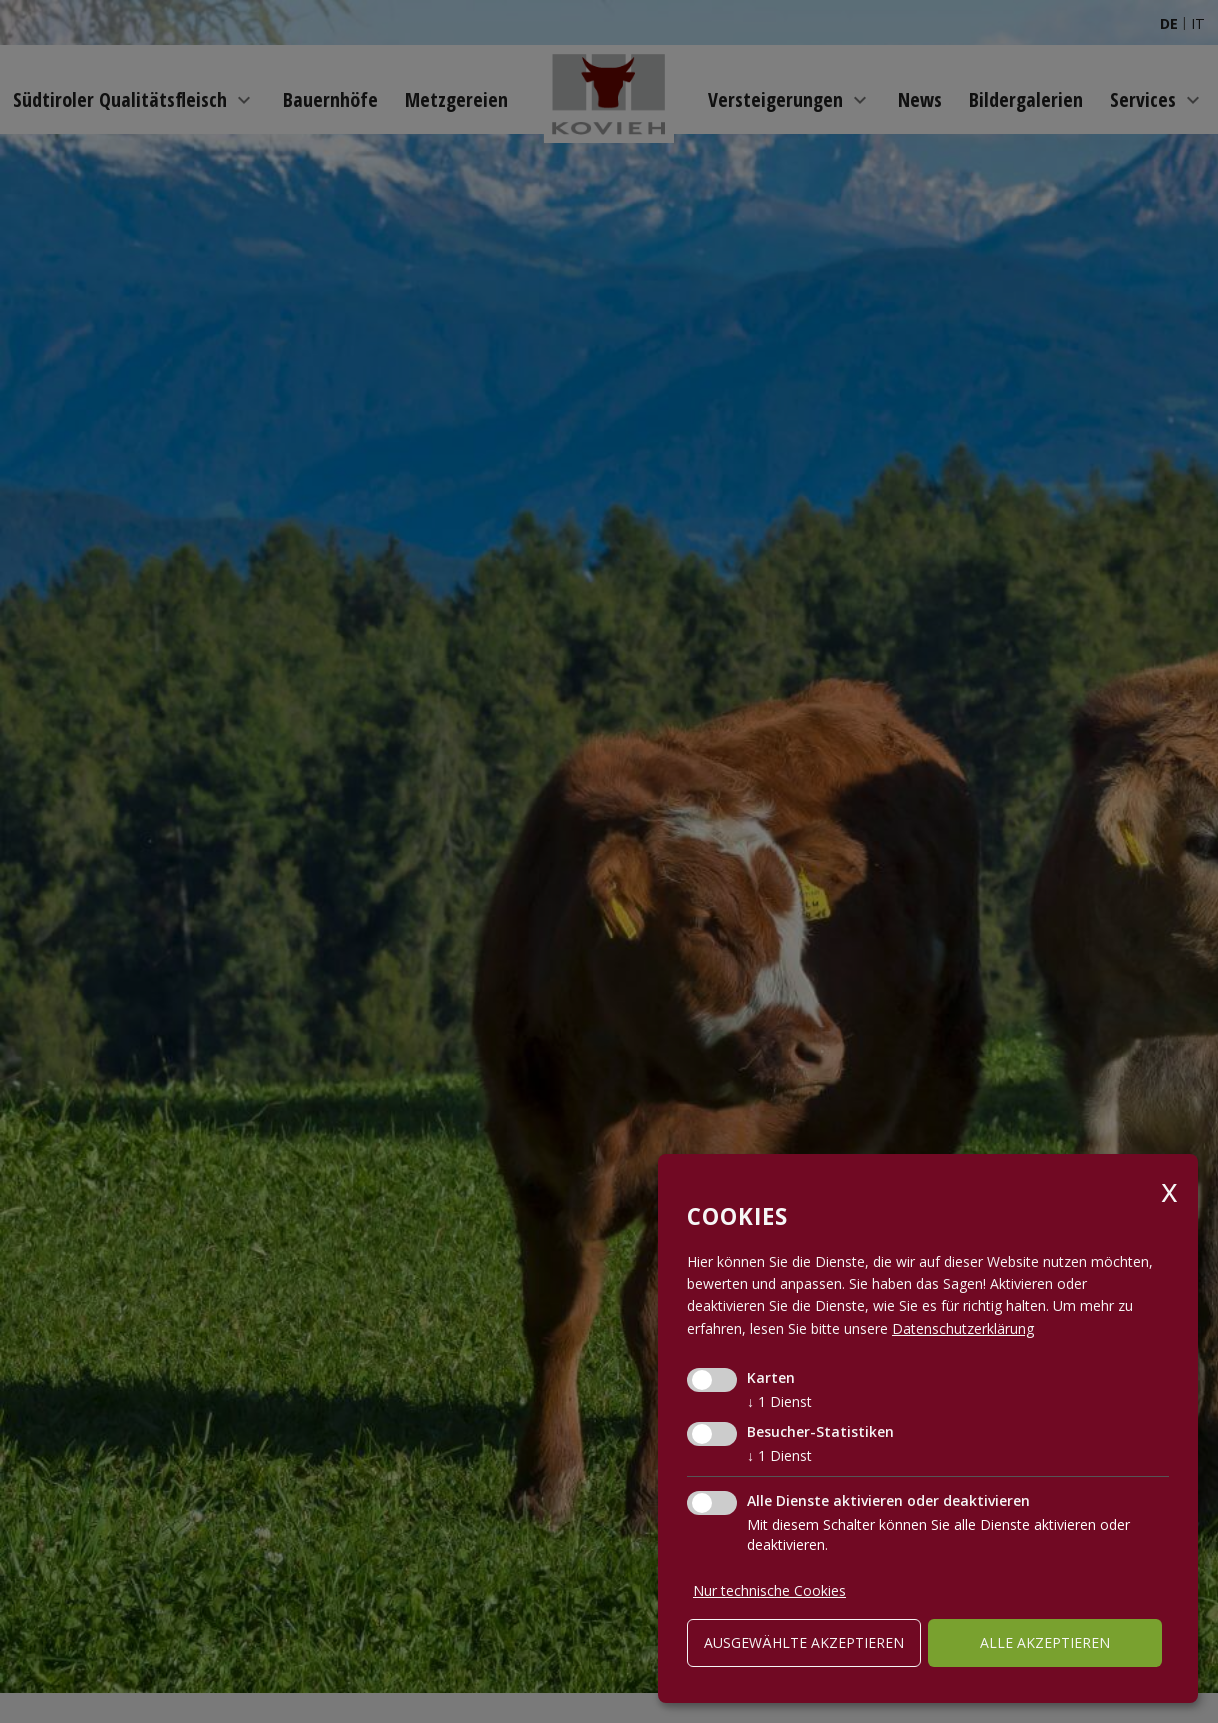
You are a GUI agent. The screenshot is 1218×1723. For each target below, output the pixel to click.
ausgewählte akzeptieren (804, 1642)
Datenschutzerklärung (963, 1328)
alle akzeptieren (1045, 1642)
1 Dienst (779, 1401)
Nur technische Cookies (769, 1590)
